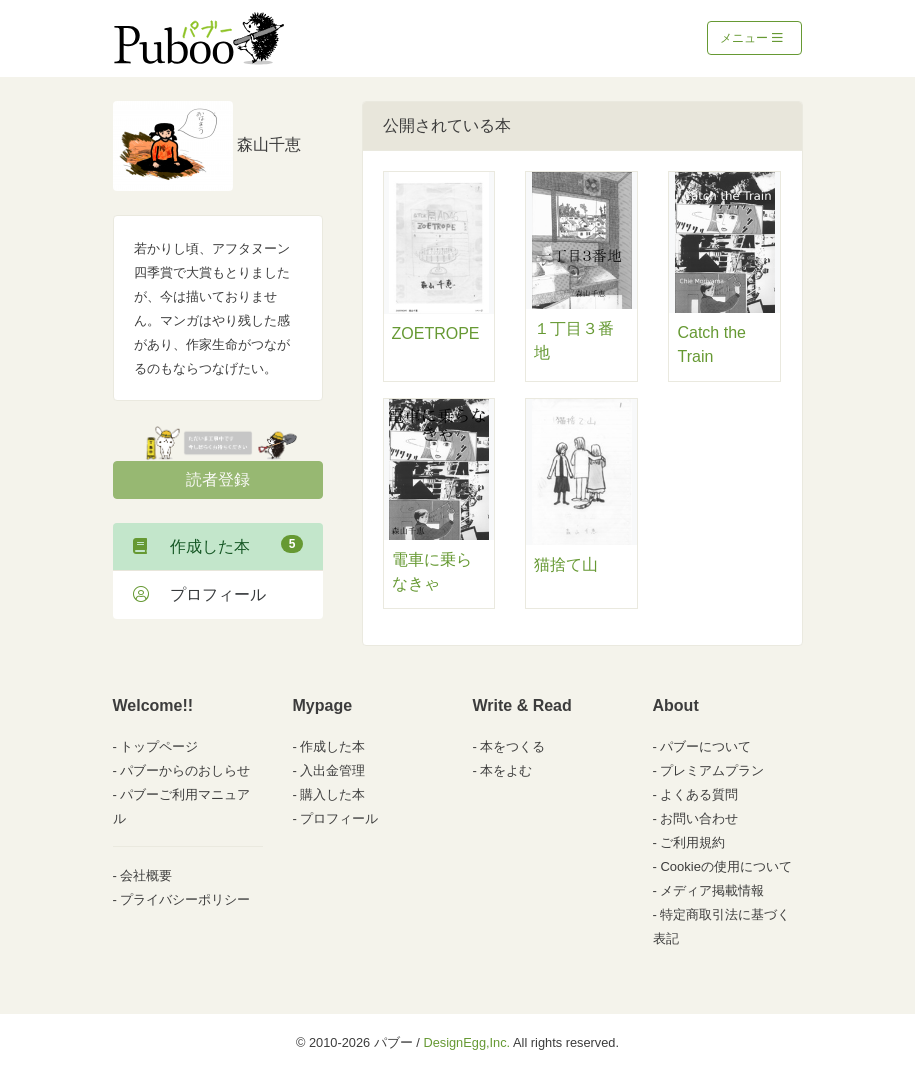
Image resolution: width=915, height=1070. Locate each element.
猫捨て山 (566, 564)
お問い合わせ (699, 818)
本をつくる (512, 746)
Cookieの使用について (725, 866)
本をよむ (506, 770)
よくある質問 (699, 794)
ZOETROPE (436, 333)
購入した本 (332, 794)
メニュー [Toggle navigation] (751, 38)
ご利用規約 (692, 842)
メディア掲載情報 (712, 890)
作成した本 (218, 545)
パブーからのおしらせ (185, 770)
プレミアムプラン (712, 770)
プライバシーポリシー (185, 899)
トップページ (159, 746)
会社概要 (146, 875)
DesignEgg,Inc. (466, 1042)
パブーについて (705, 746)
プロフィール (199, 594)
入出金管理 (332, 770)
